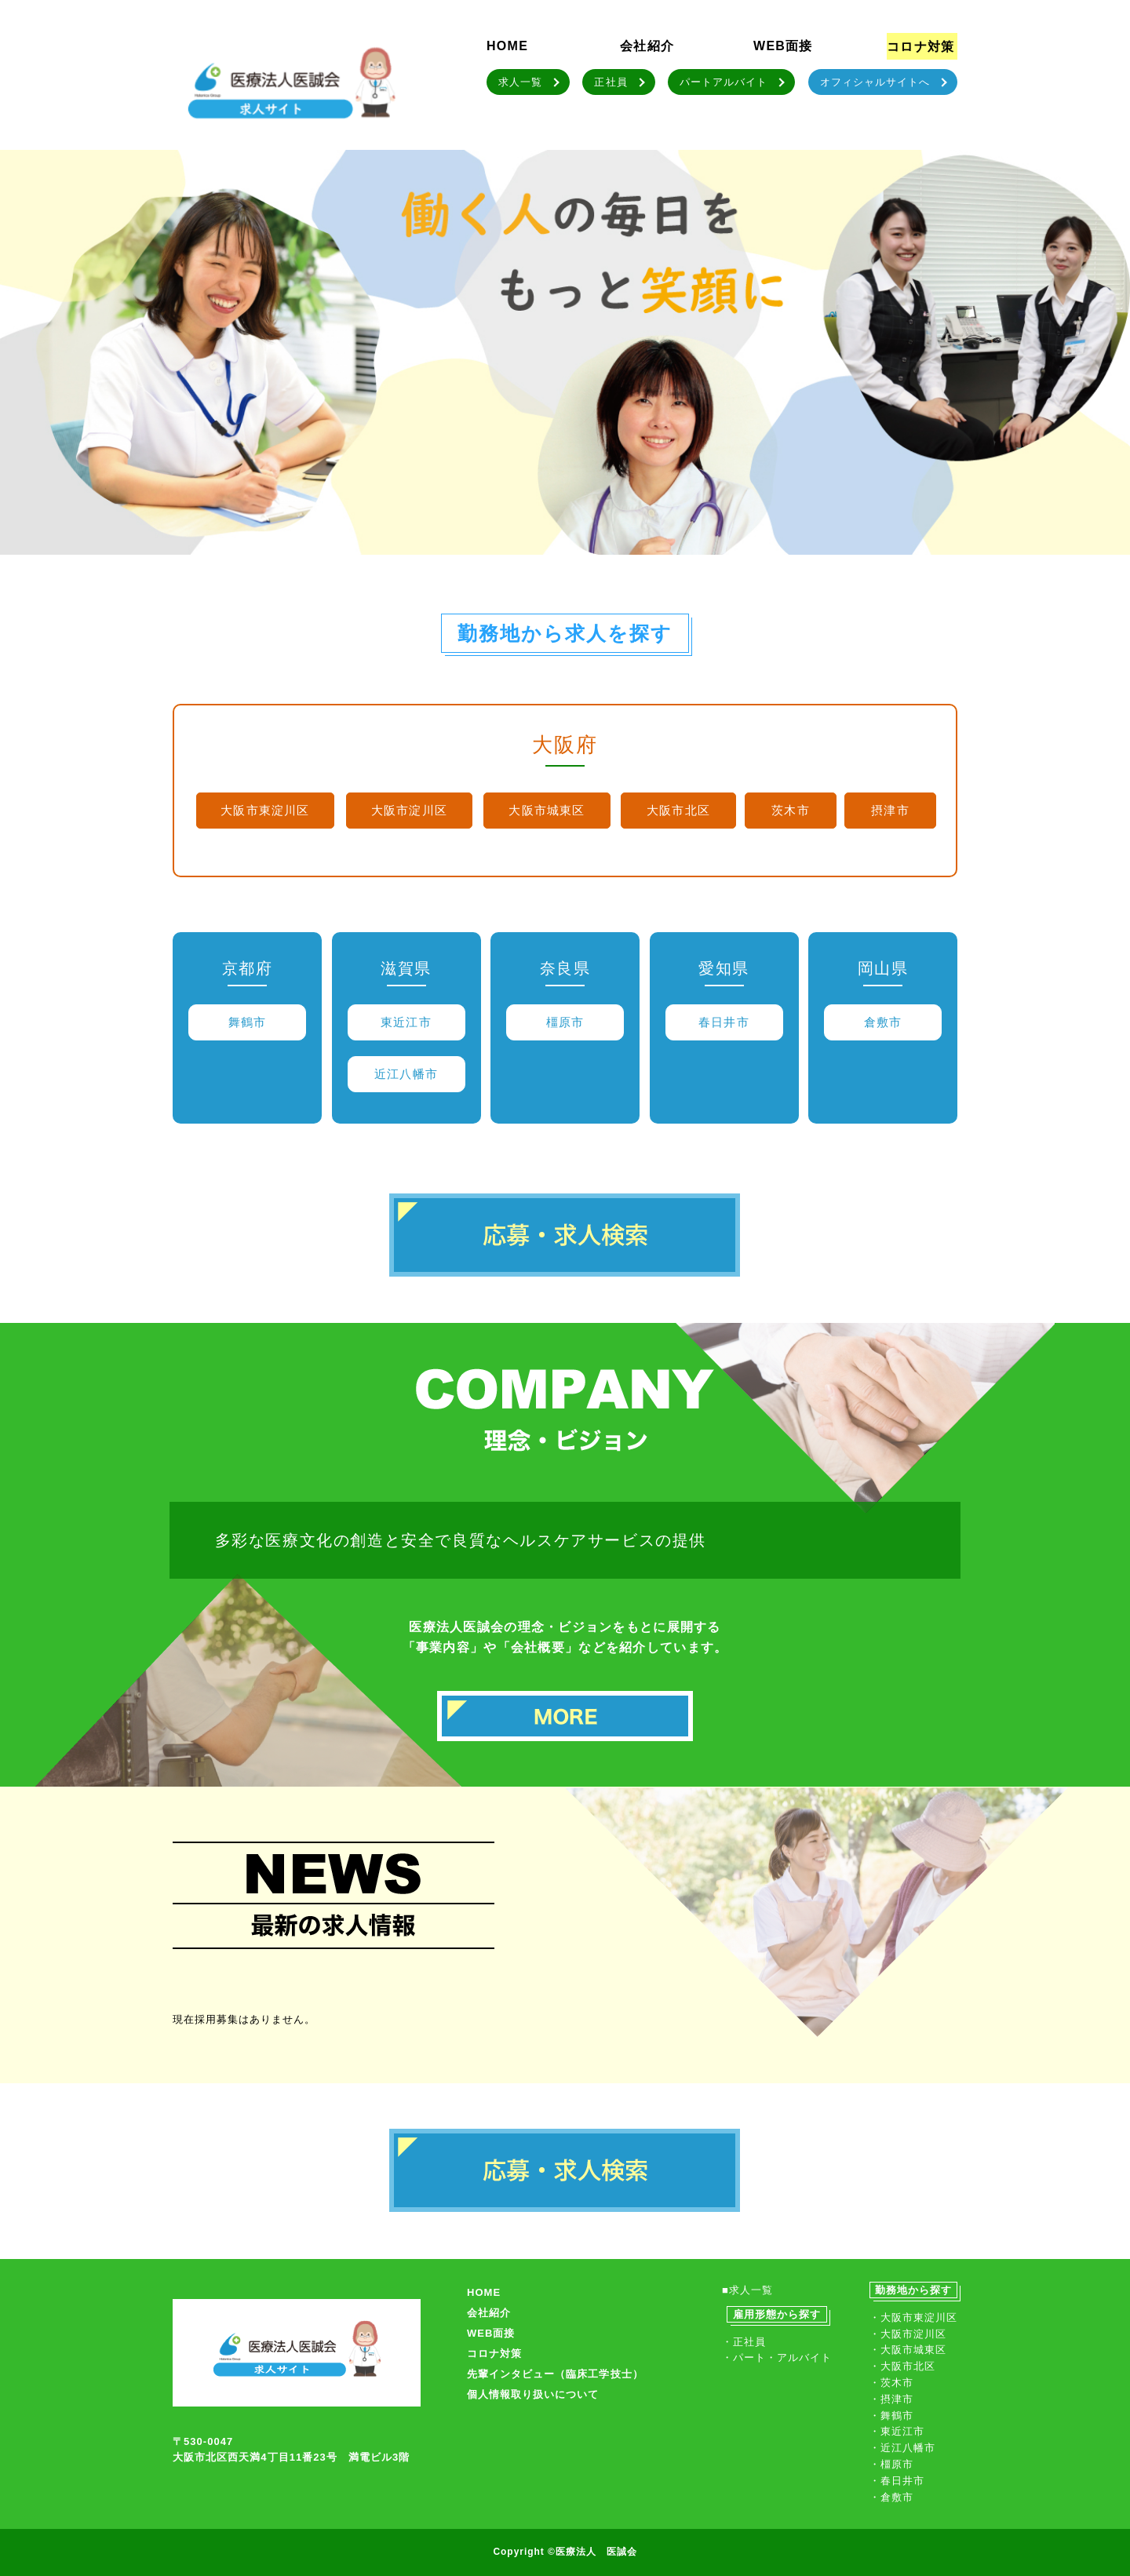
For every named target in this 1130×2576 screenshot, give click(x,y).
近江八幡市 (406, 1073)
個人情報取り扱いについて (533, 2394)
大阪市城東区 (546, 810)
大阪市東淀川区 (265, 810)
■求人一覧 (747, 2290)
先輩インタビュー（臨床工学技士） (555, 2374)
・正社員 (744, 2342)
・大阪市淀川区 (907, 2334)
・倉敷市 (891, 2497)
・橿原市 (891, 2464)
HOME (507, 46)
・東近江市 (896, 2431)
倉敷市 (883, 1022)
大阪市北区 (678, 810)
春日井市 (723, 1022)
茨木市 (790, 810)
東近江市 (406, 1022)
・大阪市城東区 (907, 2350)
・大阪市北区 (902, 2366)
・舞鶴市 (891, 2415)
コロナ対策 (920, 46)
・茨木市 (891, 2382)
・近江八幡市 (902, 2448)
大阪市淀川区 (409, 810)
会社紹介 (647, 46)
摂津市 (890, 810)
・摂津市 (891, 2399)
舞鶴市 (247, 1022)
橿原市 (565, 1022)
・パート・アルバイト (777, 2357)
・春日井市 (896, 2481)
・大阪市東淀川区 (913, 2317)
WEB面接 (783, 46)
